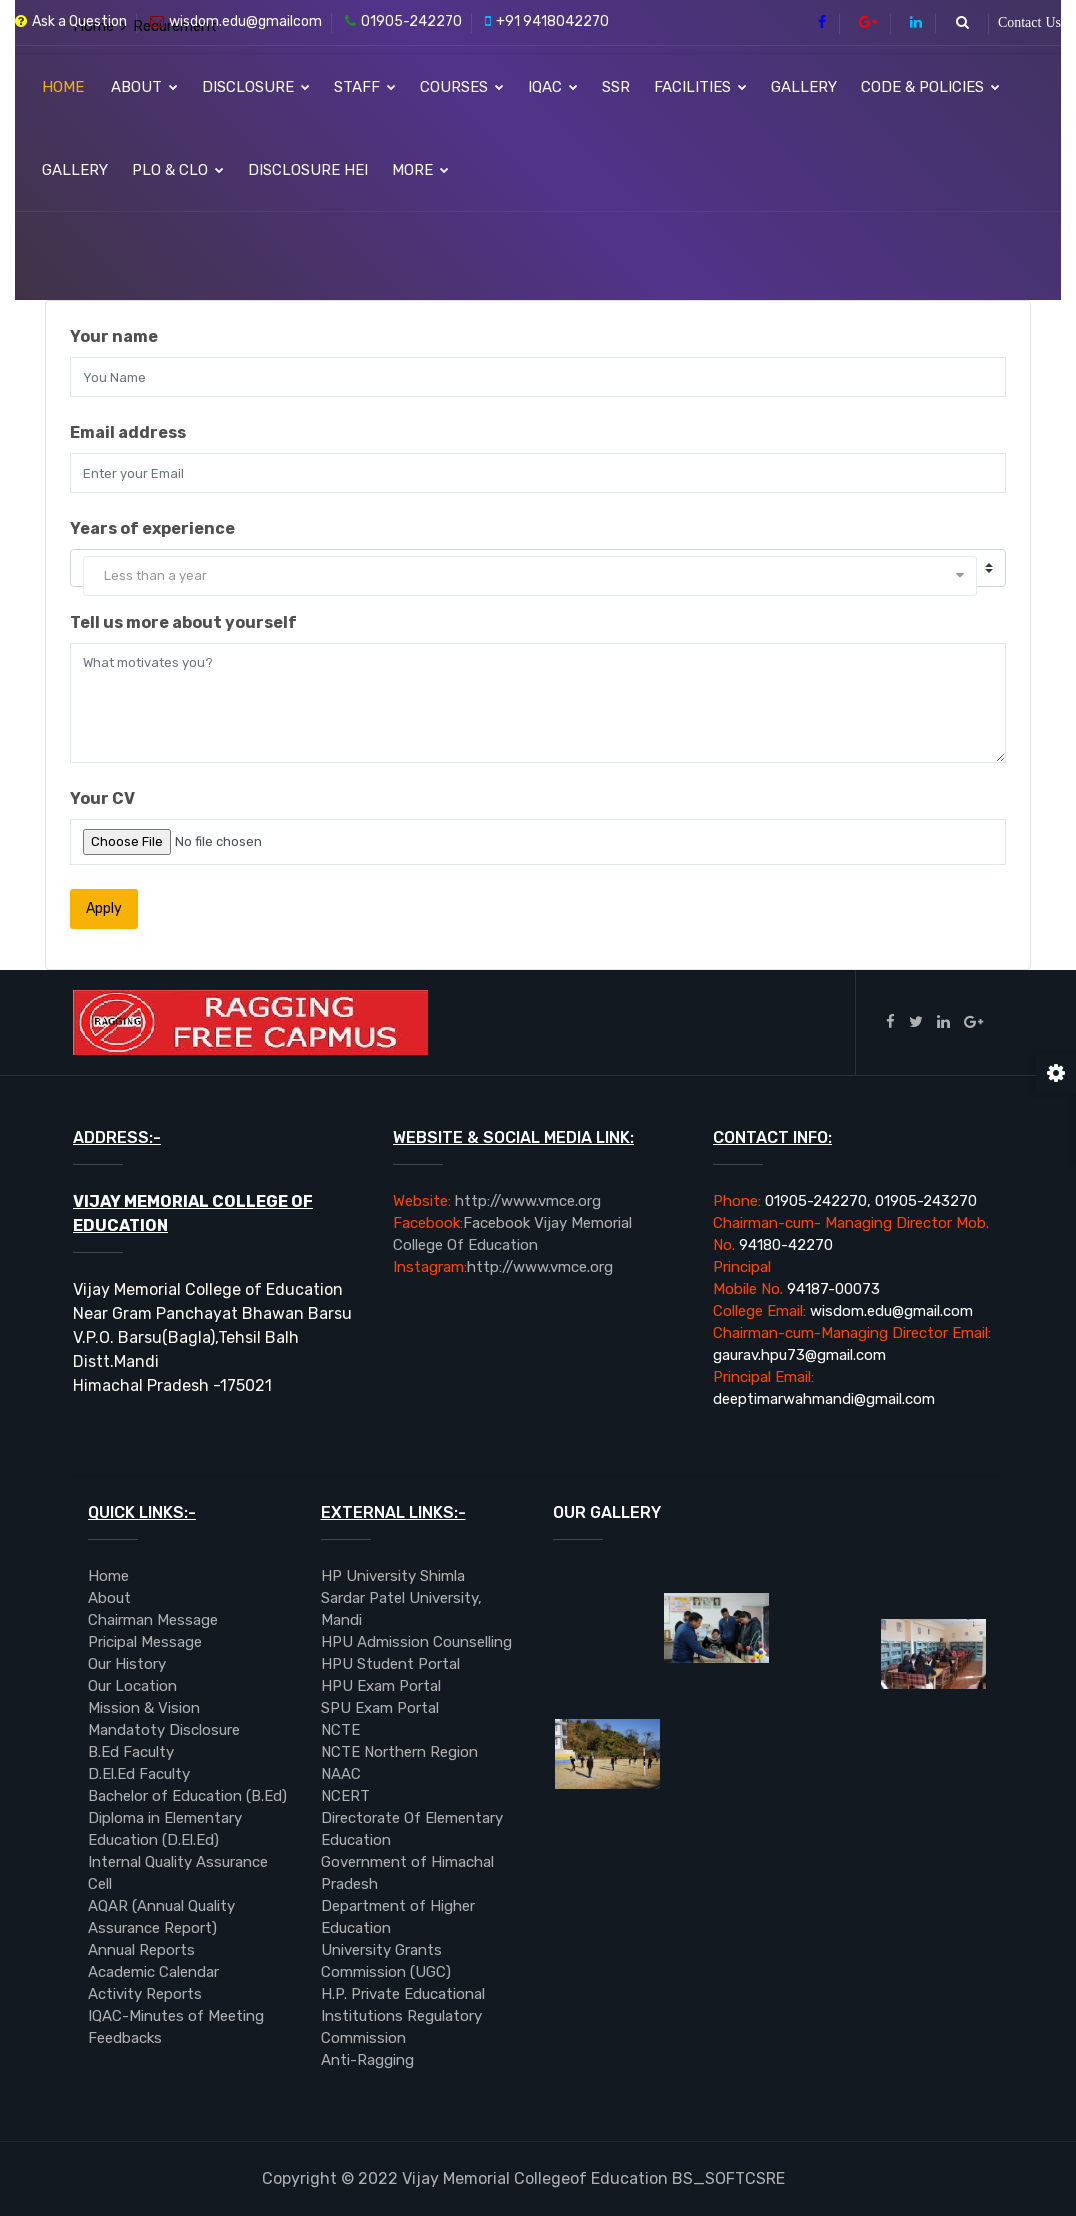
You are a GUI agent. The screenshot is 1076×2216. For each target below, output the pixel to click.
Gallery (804, 87)
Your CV (102, 798)
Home (63, 87)
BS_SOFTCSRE (523, 2178)
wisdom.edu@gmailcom (236, 21)
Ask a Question (71, 21)
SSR (616, 87)
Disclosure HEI (308, 170)
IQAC (553, 87)
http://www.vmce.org (497, 1201)
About (144, 87)
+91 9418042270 (547, 21)
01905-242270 (403, 21)
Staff (365, 87)
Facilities (700, 87)
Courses (462, 87)
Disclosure (256, 87)
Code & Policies (930, 87)
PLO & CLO (178, 170)
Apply (104, 908)
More (420, 170)
